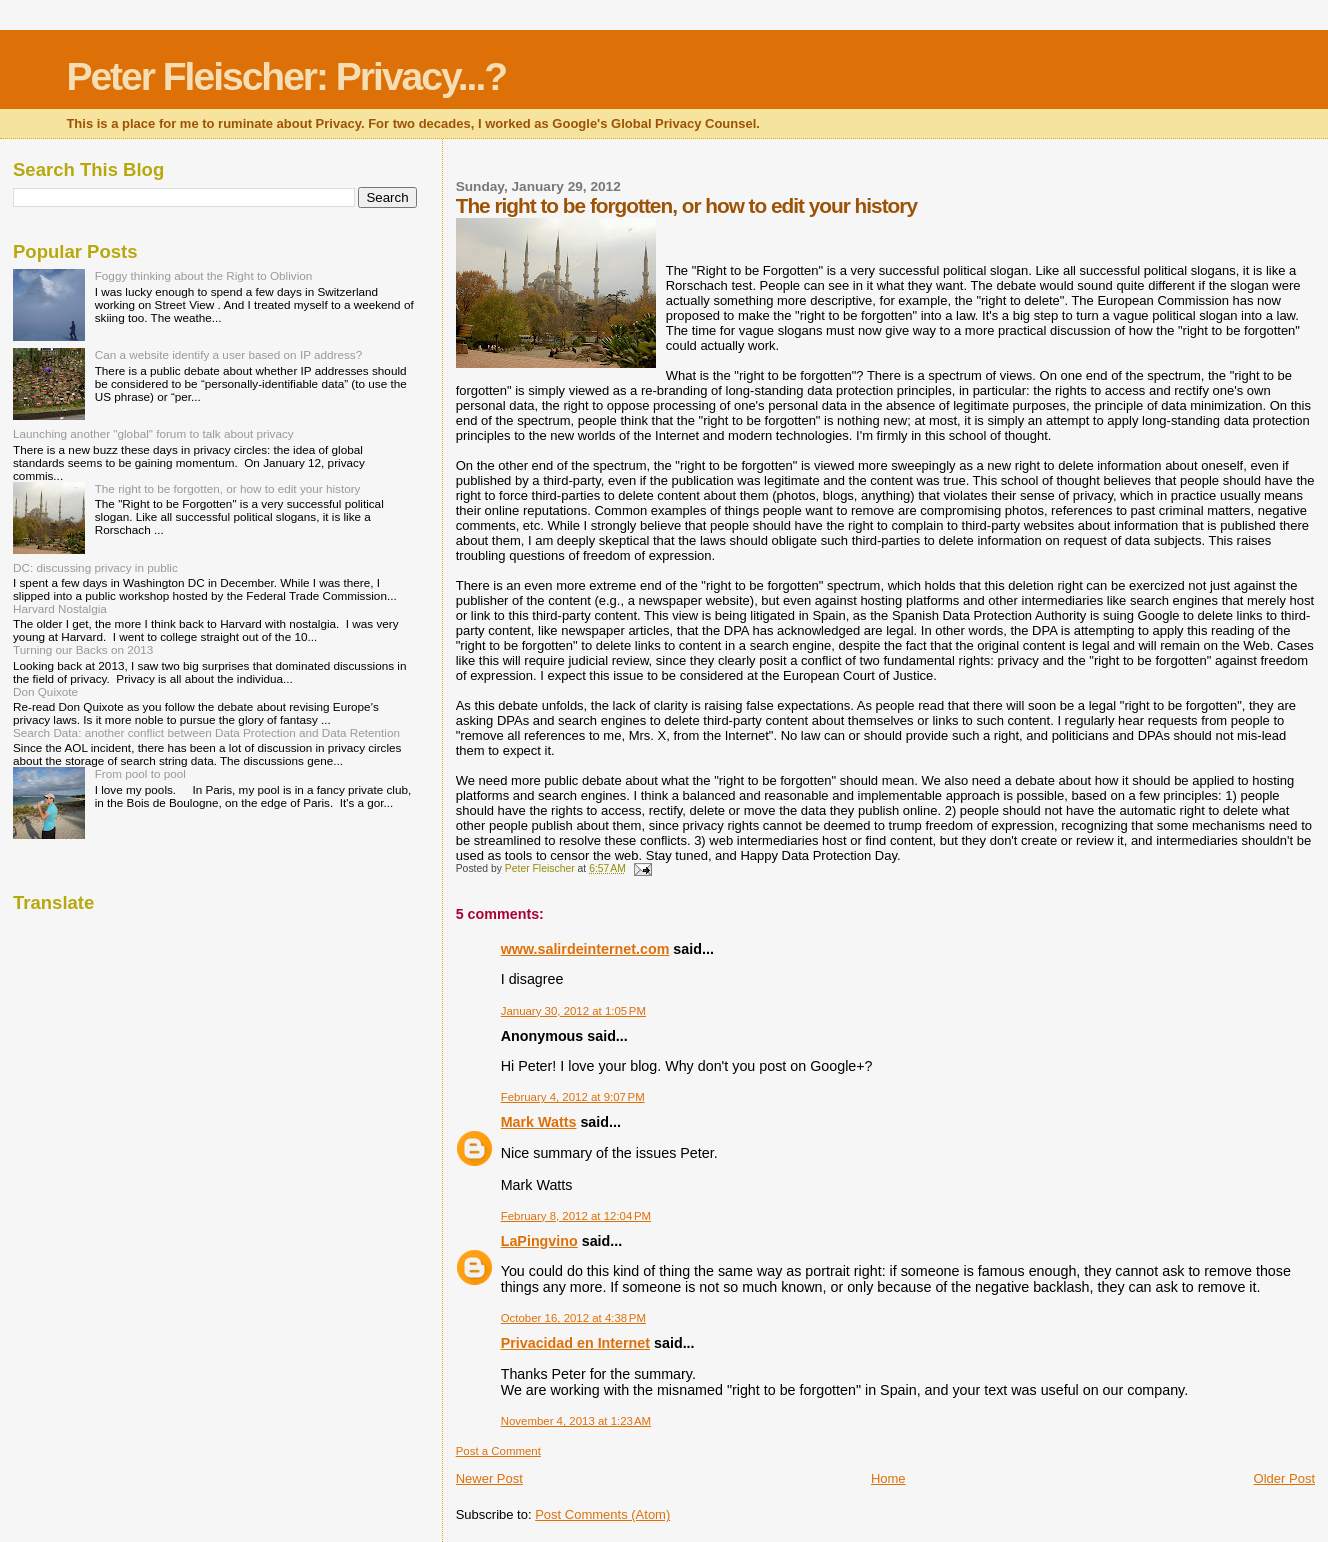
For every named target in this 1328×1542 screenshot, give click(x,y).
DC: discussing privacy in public (95, 567)
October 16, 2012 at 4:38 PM (573, 1318)
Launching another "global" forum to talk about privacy (153, 433)
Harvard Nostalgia (60, 608)
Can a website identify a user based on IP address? (229, 354)
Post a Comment (498, 1451)
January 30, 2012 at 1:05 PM (573, 1011)
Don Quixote (45, 691)
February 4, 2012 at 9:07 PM (573, 1097)
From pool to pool (140, 773)
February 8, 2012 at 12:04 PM (576, 1216)
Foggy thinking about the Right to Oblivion (204, 275)
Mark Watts (539, 1122)
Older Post (1284, 1478)
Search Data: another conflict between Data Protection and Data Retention (206, 732)
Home (888, 1478)
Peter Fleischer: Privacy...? (286, 76)
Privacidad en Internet (575, 1343)
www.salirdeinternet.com (585, 949)
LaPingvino (539, 1241)
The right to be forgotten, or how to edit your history (228, 488)
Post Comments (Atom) (602, 1514)
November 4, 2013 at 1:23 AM (576, 1421)
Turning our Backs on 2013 (83, 649)
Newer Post (489, 1478)
